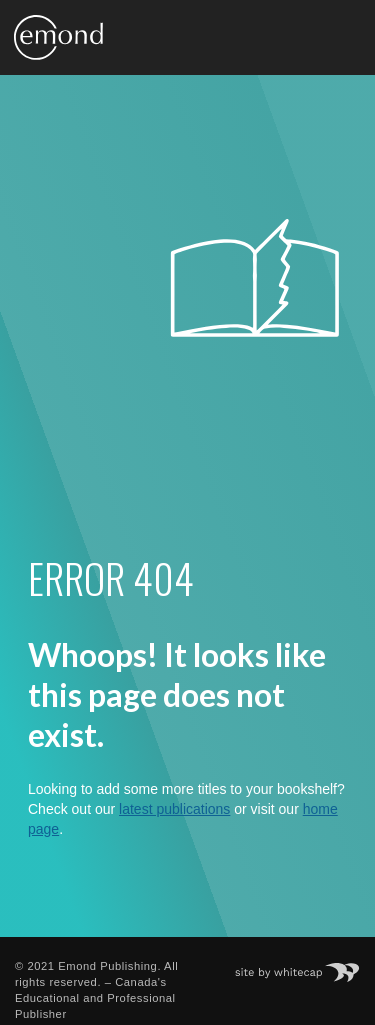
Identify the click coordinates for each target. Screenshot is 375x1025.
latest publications (174, 809)
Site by (307, 966)
